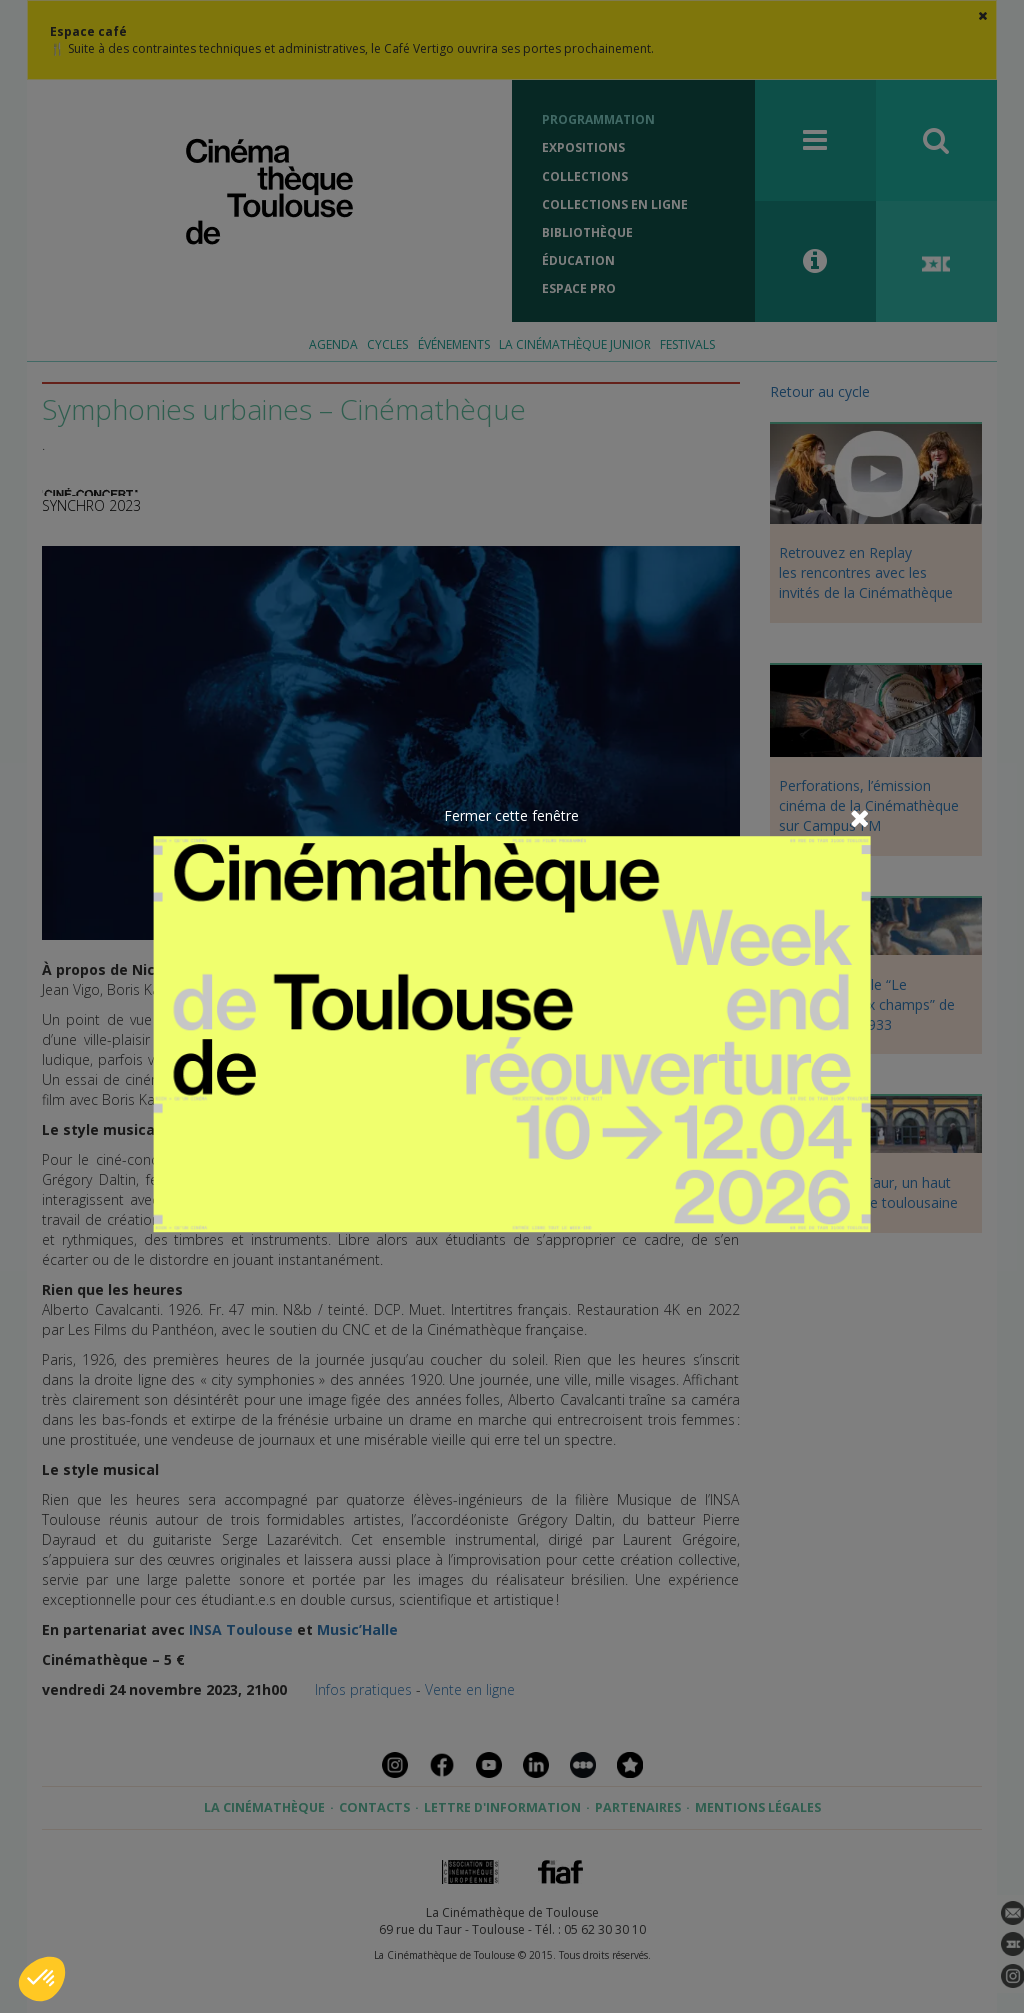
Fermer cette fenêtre (511, 815)
